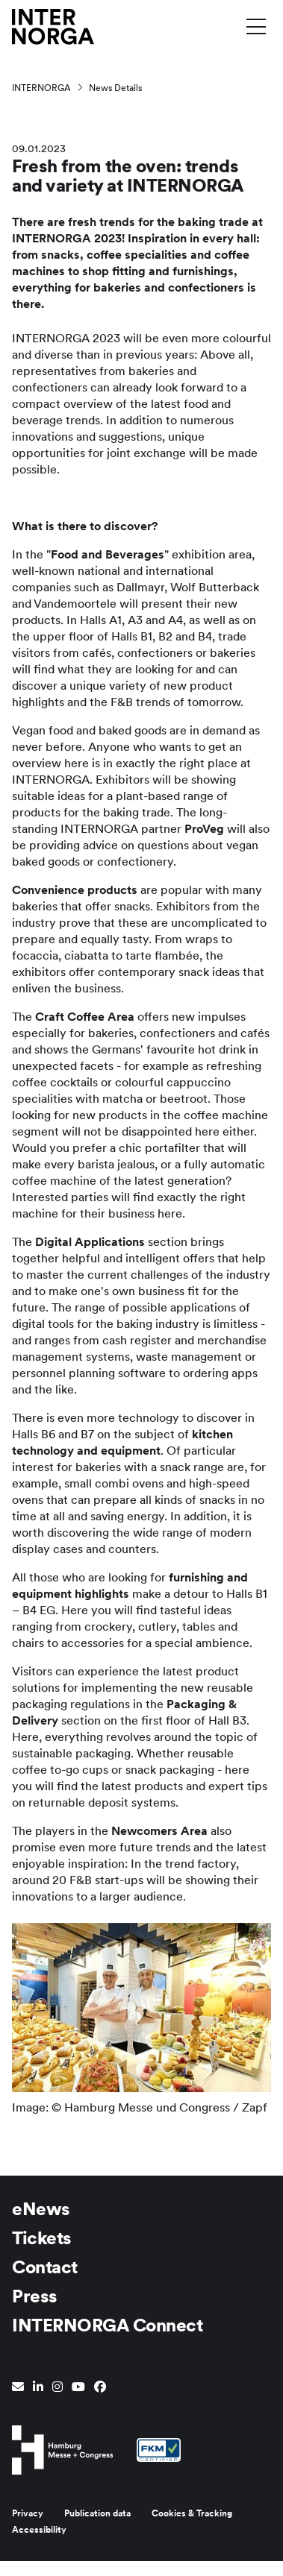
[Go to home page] (53, 26)
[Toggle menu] (256, 26)
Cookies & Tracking (192, 2513)
